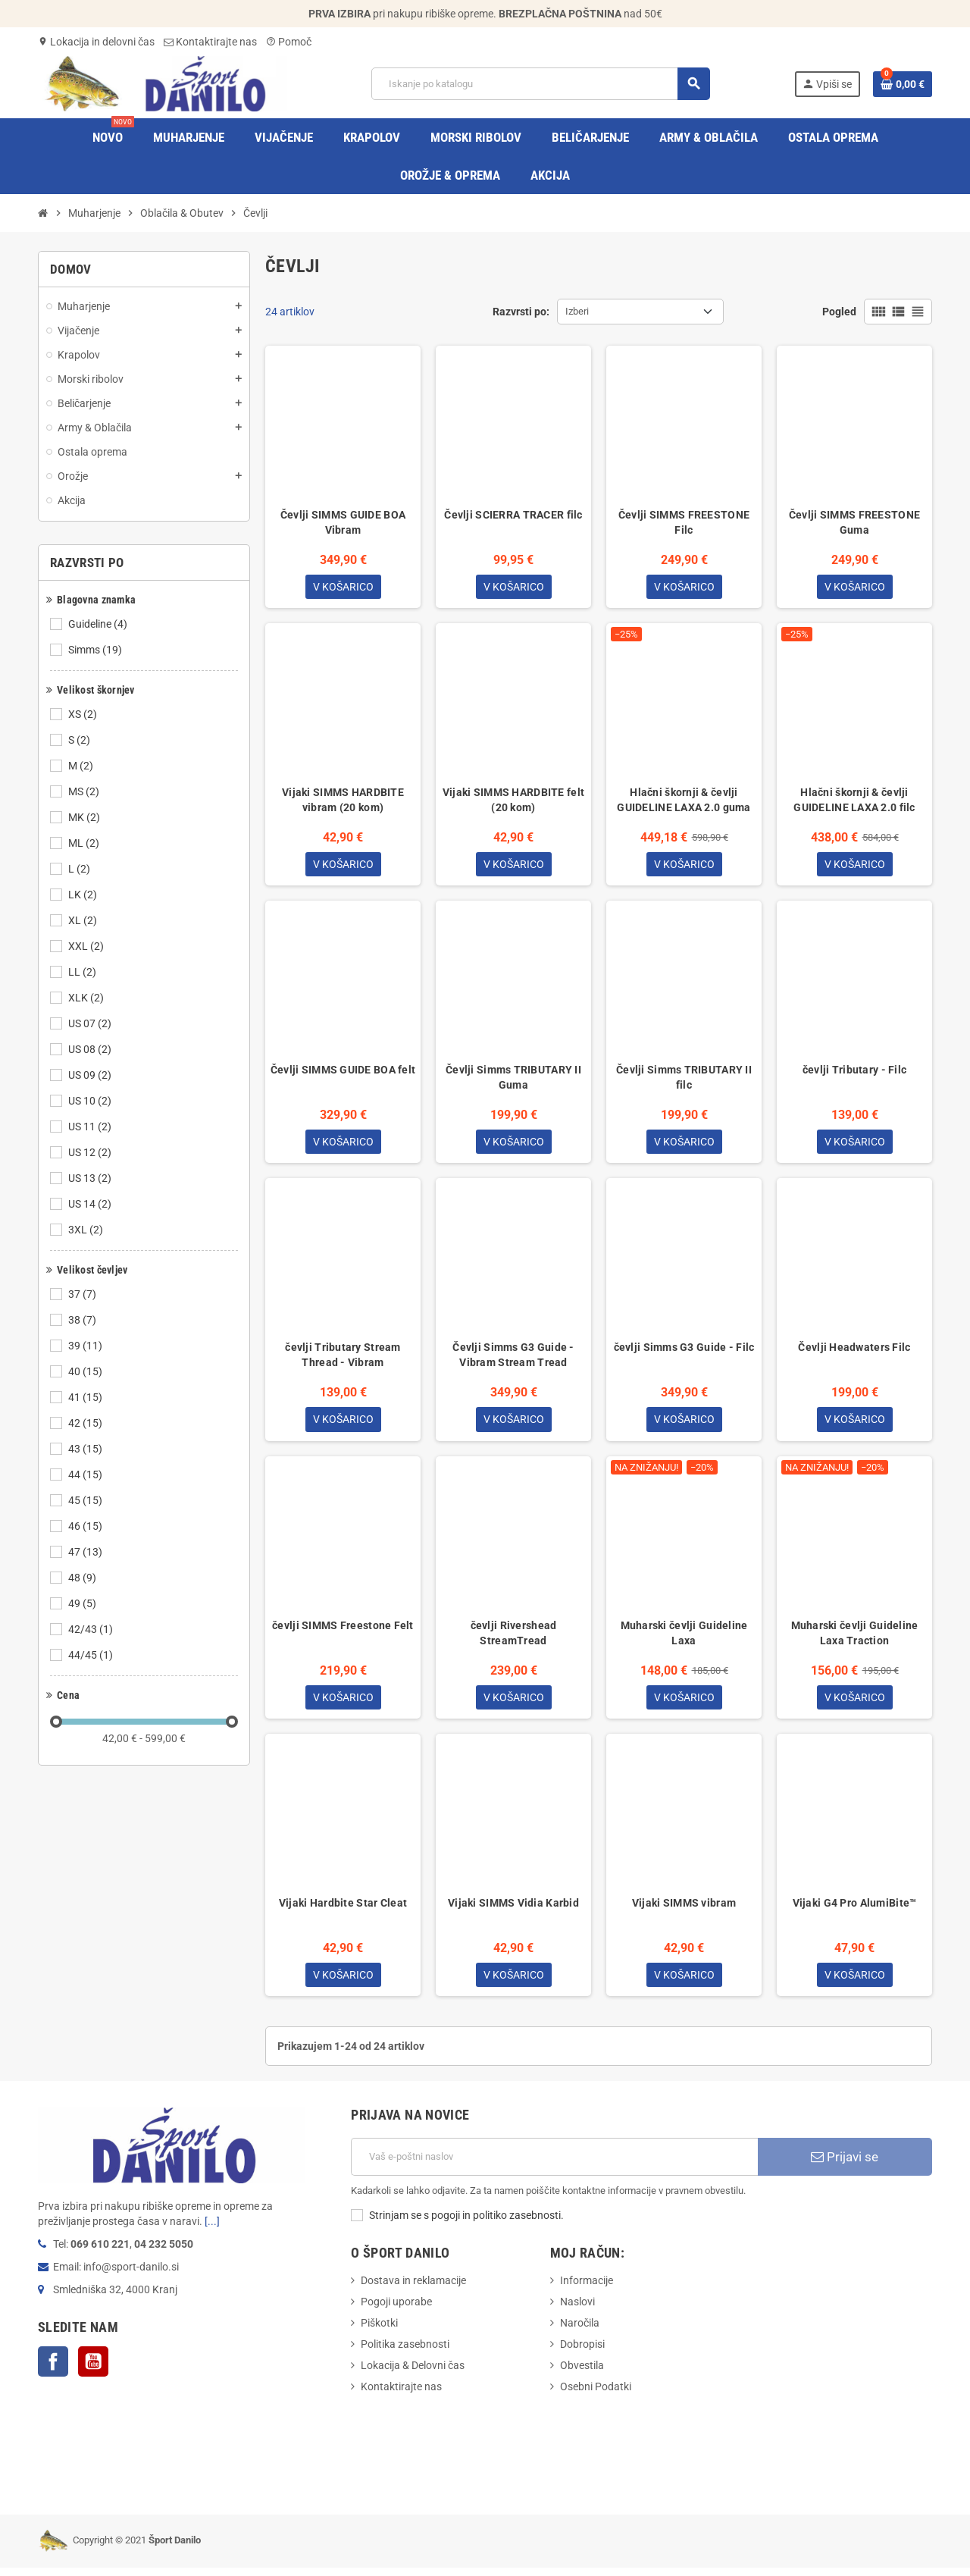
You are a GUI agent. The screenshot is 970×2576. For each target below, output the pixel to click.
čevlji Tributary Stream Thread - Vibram (342, 1359)
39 (86, 1345)
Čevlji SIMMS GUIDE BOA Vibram (342, 522)
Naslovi (577, 2310)
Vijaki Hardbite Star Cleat (343, 1910)
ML (85, 843)
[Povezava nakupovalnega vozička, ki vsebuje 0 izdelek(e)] (902, 84)
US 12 (91, 1152)
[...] (212, 2229)
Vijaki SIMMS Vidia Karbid (513, 1910)
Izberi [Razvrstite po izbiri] (577, 311)
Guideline (99, 623)
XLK (87, 997)
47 (86, 1551)
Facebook (53, 2370)
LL (83, 971)
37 (83, 1294)
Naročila (579, 2331)
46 (86, 1526)
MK (85, 817)
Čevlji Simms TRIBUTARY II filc (684, 1080)
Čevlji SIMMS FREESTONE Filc (683, 522)
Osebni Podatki (595, 2395)
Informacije (586, 2289)
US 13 (91, 1178)
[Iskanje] (540, 83)
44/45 (91, 1654)
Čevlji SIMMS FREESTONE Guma (854, 522)
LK (83, 894)
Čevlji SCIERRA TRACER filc (513, 515)
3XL (86, 1229)
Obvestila (582, 2374)
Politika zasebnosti (405, 2352)
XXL (87, 946)
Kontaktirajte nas (210, 42)
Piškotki (379, 2331)
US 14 (91, 1203)
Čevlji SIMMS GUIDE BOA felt (343, 1073)
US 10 (91, 1100)
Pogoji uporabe (396, 2310)
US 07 (91, 1023)
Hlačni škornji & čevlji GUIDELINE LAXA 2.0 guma (683, 801)
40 (86, 1371)
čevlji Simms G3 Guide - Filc (684, 1352)
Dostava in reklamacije (413, 2289)
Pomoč (288, 42)
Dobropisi (582, 2352)
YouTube (93, 2370)
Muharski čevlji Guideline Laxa (684, 1638)
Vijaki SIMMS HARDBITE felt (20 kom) (513, 801)
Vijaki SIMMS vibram (684, 1910)
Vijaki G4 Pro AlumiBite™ (855, 1910)
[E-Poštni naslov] (554, 2165)
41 (86, 1397)
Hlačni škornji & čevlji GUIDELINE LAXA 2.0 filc (854, 801)
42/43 (91, 1629)
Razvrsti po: (521, 312)
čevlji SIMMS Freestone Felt (343, 1631)
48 (83, 1577)
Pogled (839, 312)
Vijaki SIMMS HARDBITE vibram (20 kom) (343, 801)
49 (83, 1603)
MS (85, 791)
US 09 (91, 1075)
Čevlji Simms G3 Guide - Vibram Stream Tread (513, 1359)
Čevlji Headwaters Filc (854, 1352)
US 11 (91, 1126)
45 (86, 1500)
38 (83, 1319)
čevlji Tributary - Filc (854, 1073)
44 (86, 1474)
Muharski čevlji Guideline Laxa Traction (854, 1638)
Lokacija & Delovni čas (413, 2374)
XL (83, 920)
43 (86, 1448)
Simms (96, 649)
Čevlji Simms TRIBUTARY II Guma (513, 1080)
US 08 (91, 1049)
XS (83, 714)
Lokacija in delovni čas (96, 42)
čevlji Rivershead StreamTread (514, 1638)
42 (86, 1423)
